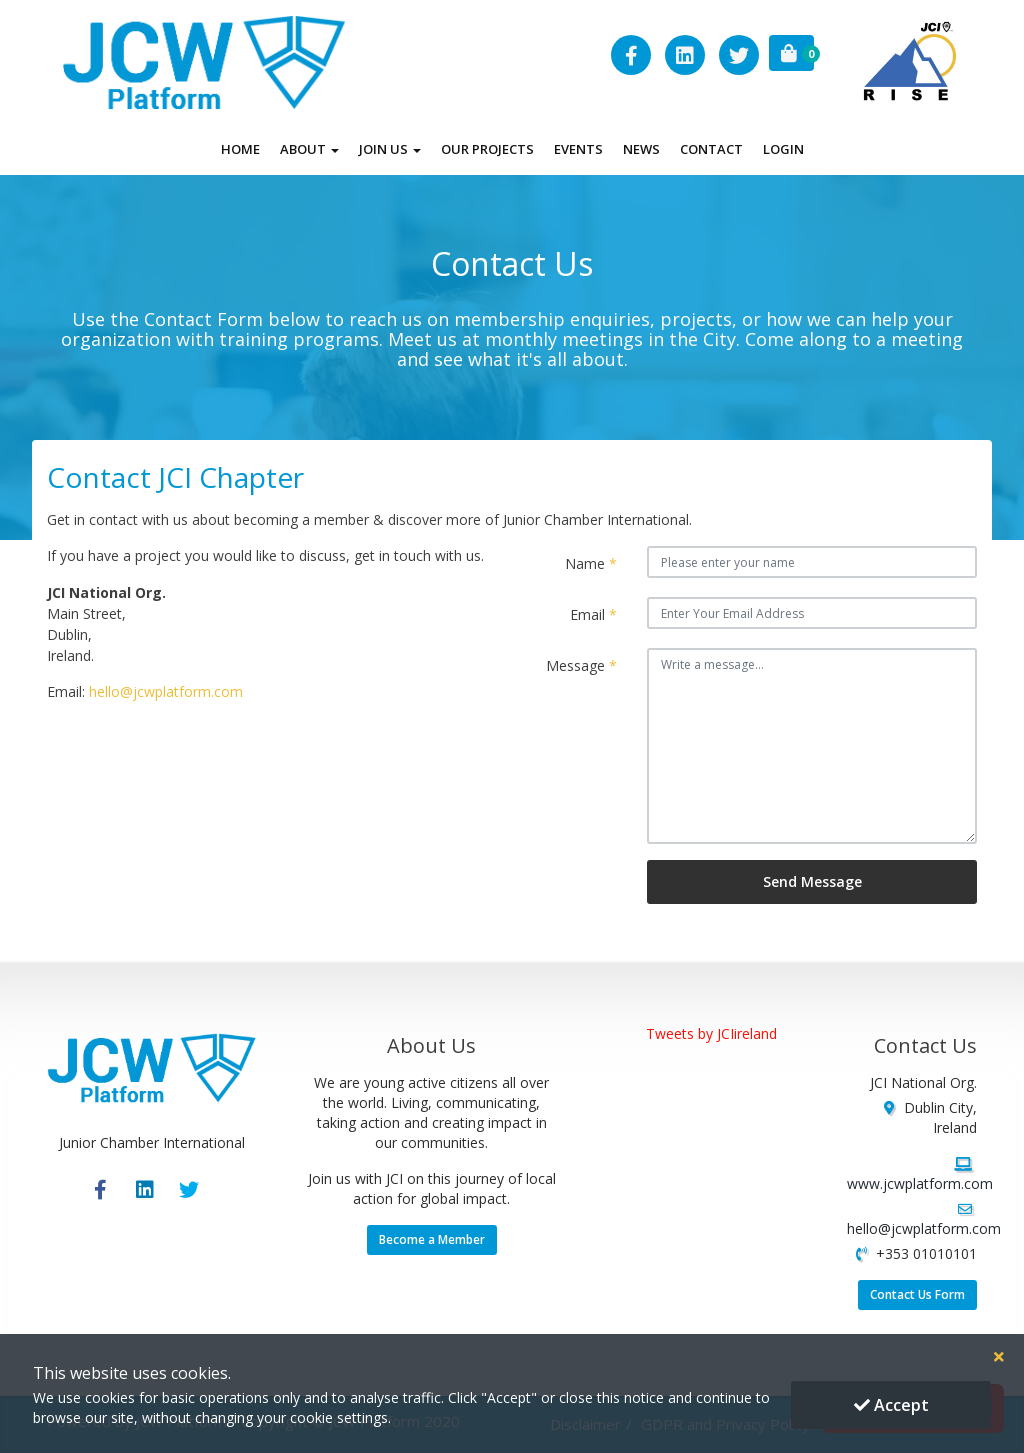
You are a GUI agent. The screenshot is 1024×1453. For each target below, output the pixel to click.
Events (578, 149)
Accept (891, 1405)
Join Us (390, 149)
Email (593, 614)
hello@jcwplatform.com (166, 691)
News (641, 149)
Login (783, 149)
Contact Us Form (917, 1294)
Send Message (812, 881)
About (309, 149)
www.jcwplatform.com (920, 1183)
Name (591, 563)
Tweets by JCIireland (711, 1033)
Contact (711, 149)
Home (240, 149)
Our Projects (487, 149)
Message (581, 665)
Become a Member (432, 1239)
